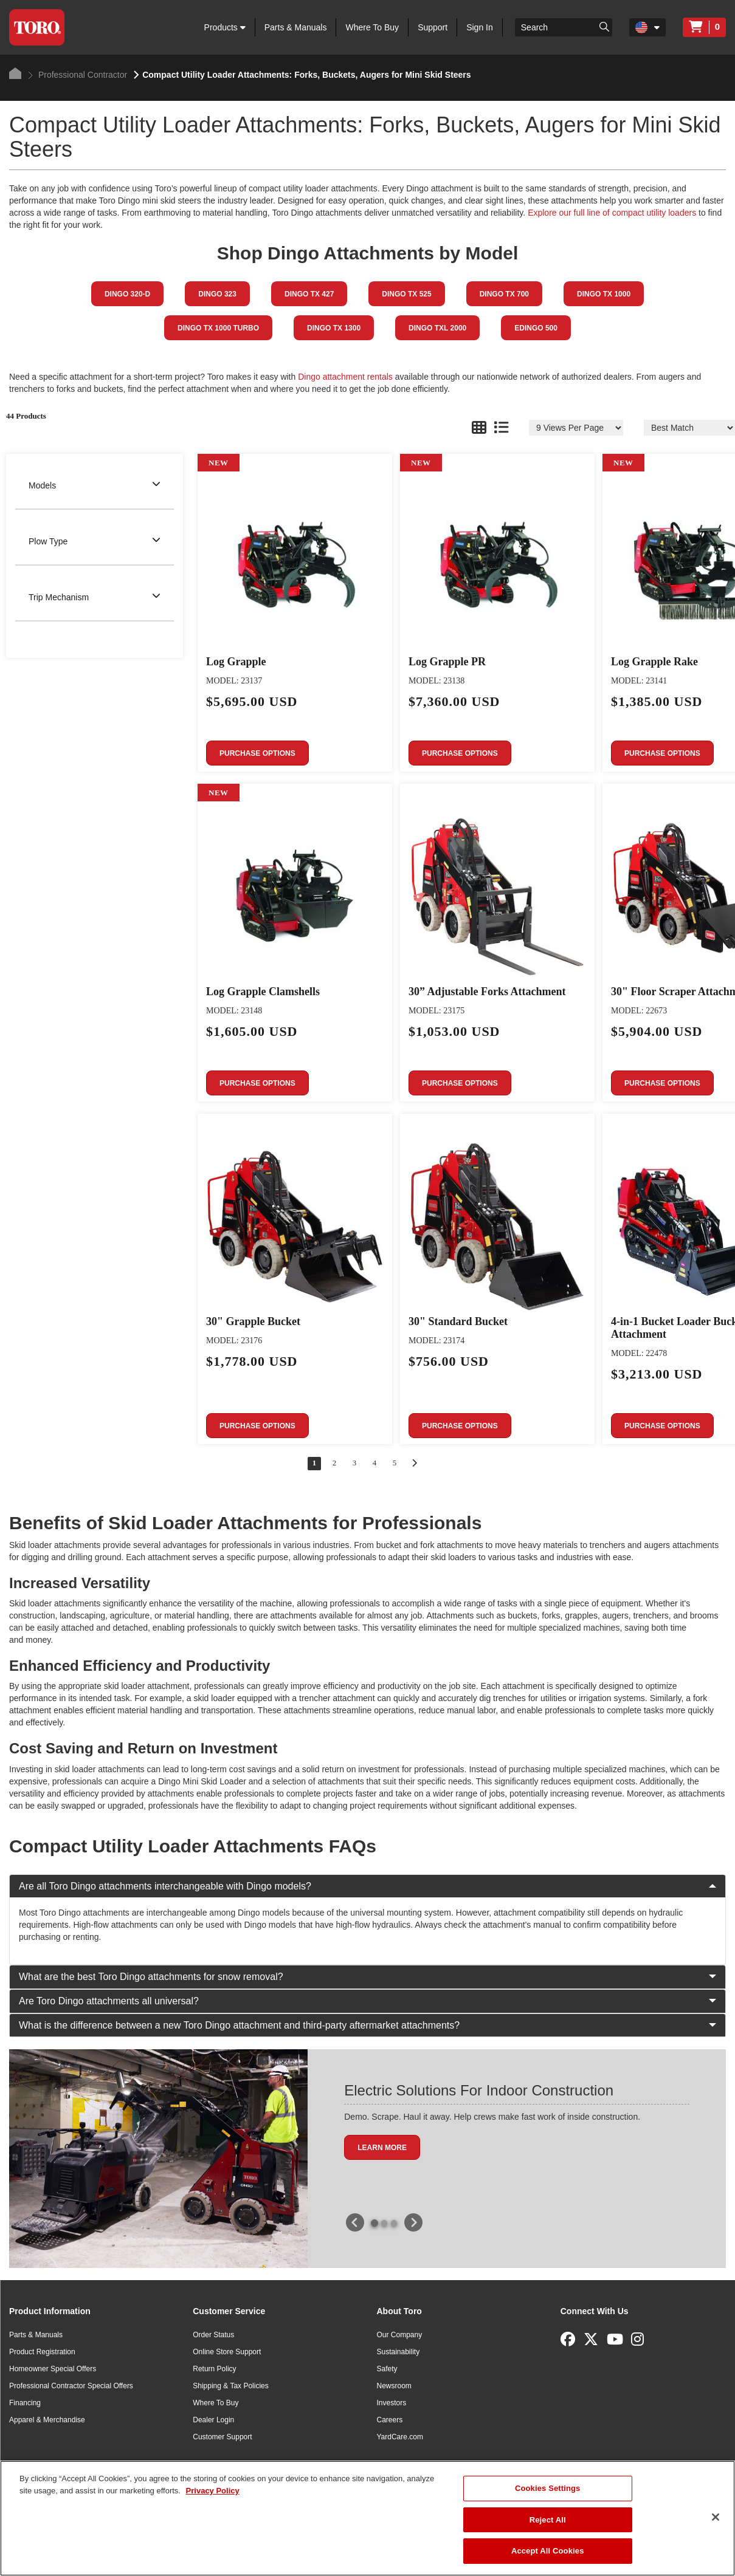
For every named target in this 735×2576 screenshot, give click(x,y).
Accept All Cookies (547, 2550)
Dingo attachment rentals (345, 377)
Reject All (548, 2519)
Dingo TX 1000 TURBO (218, 328)
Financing (25, 2403)
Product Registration (42, 2352)
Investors (392, 2403)
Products (225, 27)
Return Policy (214, 2369)
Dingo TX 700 (504, 294)
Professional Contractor (77, 75)
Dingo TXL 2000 (437, 328)
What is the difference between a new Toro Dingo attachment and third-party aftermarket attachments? (367, 2025)
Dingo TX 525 (406, 294)
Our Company (400, 2335)
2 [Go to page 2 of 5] (335, 1462)
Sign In (479, 27)
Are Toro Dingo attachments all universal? (367, 2001)
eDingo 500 (535, 328)
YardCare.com (400, 2437)
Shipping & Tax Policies (231, 2386)
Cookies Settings (548, 2488)
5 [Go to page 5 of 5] (395, 1462)
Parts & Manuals (295, 27)
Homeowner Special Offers (52, 2369)
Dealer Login (213, 2420)
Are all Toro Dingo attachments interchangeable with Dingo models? (367, 1886)
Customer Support (222, 2437)
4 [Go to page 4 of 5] (375, 1462)
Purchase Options (257, 753)
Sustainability (398, 2352)
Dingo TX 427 (309, 294)
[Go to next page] (414, 1463)
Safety (387, 2369)
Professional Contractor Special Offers (71, 2386)
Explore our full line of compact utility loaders (612, 213)
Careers (390, 2420)
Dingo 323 (217, 294)
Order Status (213, 2335)
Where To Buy (372, 27)
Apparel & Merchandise (47, 2420)
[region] (367, 2518)
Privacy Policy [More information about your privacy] (213, 2490)
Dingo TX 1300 (334, 328)
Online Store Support (227, 2352)
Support (432, 27)
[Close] (715, 2517)
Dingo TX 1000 (603, 294)
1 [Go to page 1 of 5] (314, 1462)
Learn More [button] (382, 2147)
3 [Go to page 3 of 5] (355, 1462)
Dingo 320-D (127, 294)
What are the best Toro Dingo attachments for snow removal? (367, 1976)
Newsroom (394, 2386)
